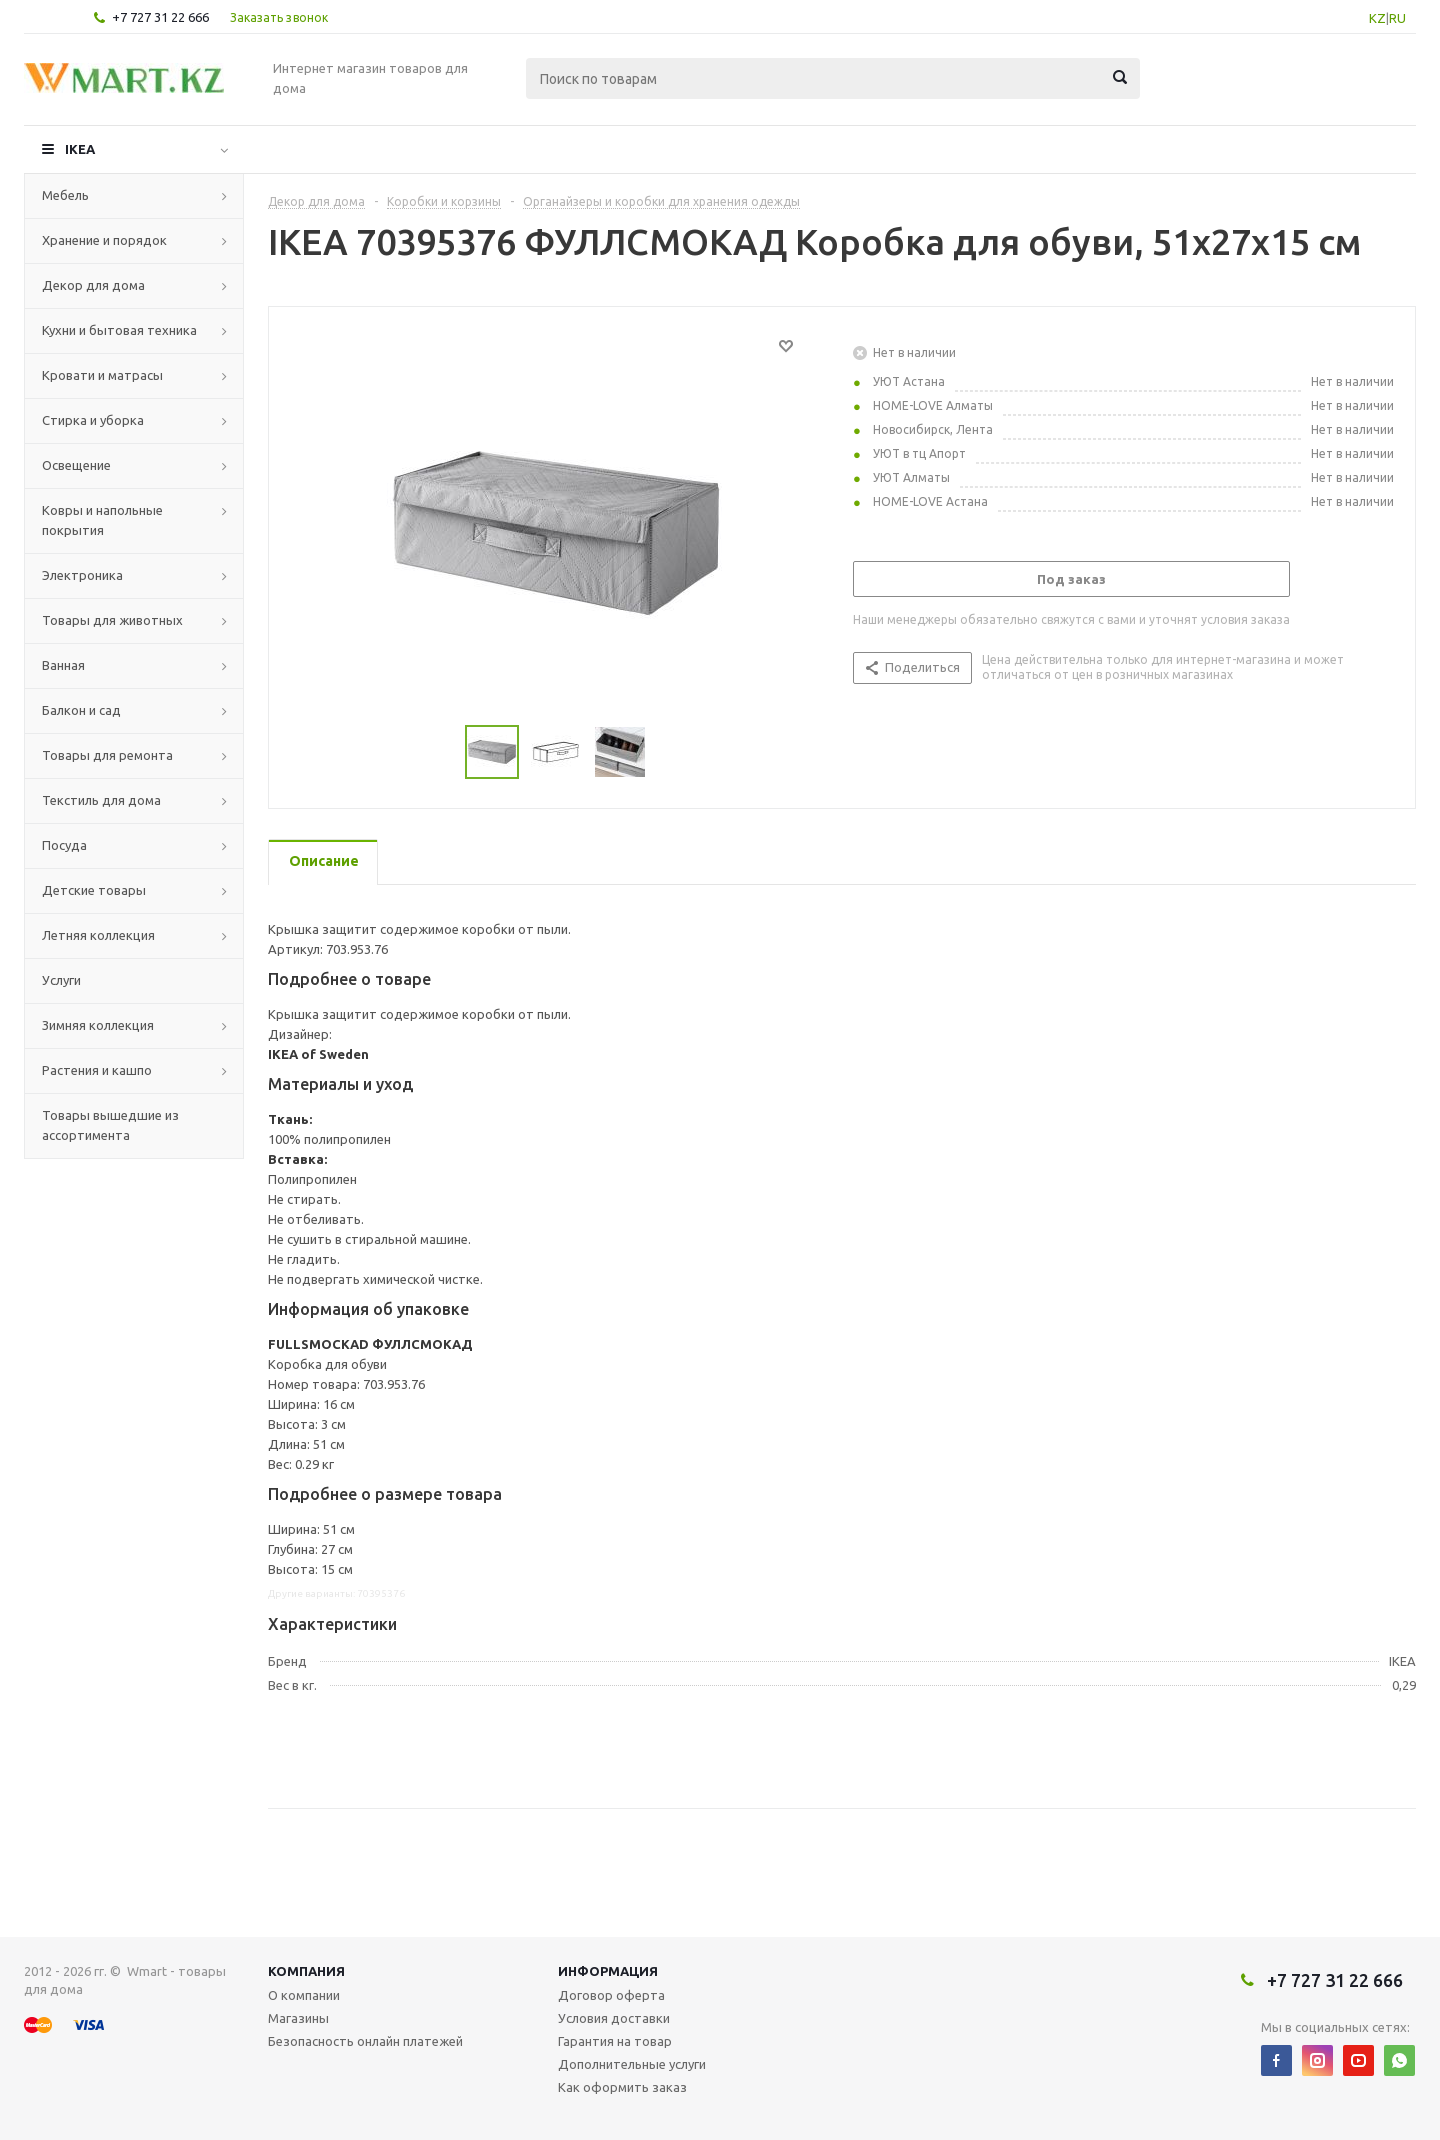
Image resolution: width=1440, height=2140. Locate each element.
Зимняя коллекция (98, 1025)
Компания (306, 1971)
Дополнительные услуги (632, 2064)
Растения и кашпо (97, 1070)
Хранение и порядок (104, 240)
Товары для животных (112, 620)
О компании (304, 1995)
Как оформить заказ (622, 2087)
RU (1397, 18)
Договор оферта (611, 1995)
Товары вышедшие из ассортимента (110, 1125)
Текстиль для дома (101, 800)
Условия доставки (614, 2018)
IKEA (80, 149)
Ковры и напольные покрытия (102, 520)
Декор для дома (93, 285)
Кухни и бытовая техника (119, 330)
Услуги (61, 980)
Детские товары (94, 890)
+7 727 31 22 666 (160, 17)
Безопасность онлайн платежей (365, 2041)
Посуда (64, 845)
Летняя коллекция (98, 935)
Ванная (63, 665)
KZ (1377, 18)
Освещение (76, 465)
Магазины (298, 2018)
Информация (608, 1971)
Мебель (65, 195)
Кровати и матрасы (102, 375)
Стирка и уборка (93, 420)
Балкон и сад (81, 710)
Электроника (82, 575)
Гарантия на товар (615, 2041)
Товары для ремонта (107, 755)
